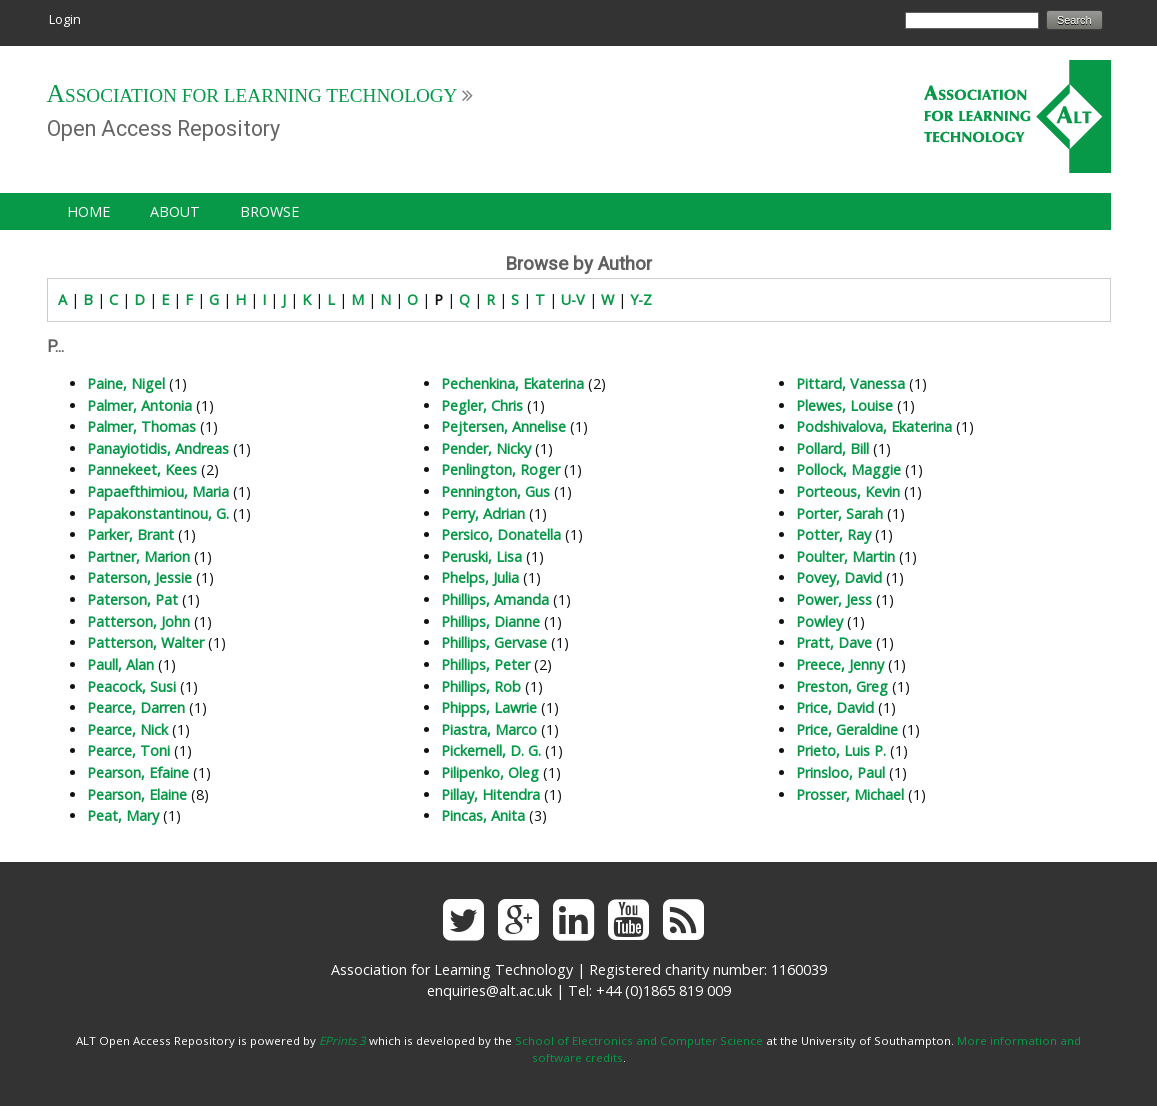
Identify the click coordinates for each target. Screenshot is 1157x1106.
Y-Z (641, 299)
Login (65, 19)
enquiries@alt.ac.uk (489, 990)
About (175, 211)
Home (88, 211)
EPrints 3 (342, 1040)
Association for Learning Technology (252, 95)
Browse (269, 211)
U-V (573, 299)
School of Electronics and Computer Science (639, 1040)
